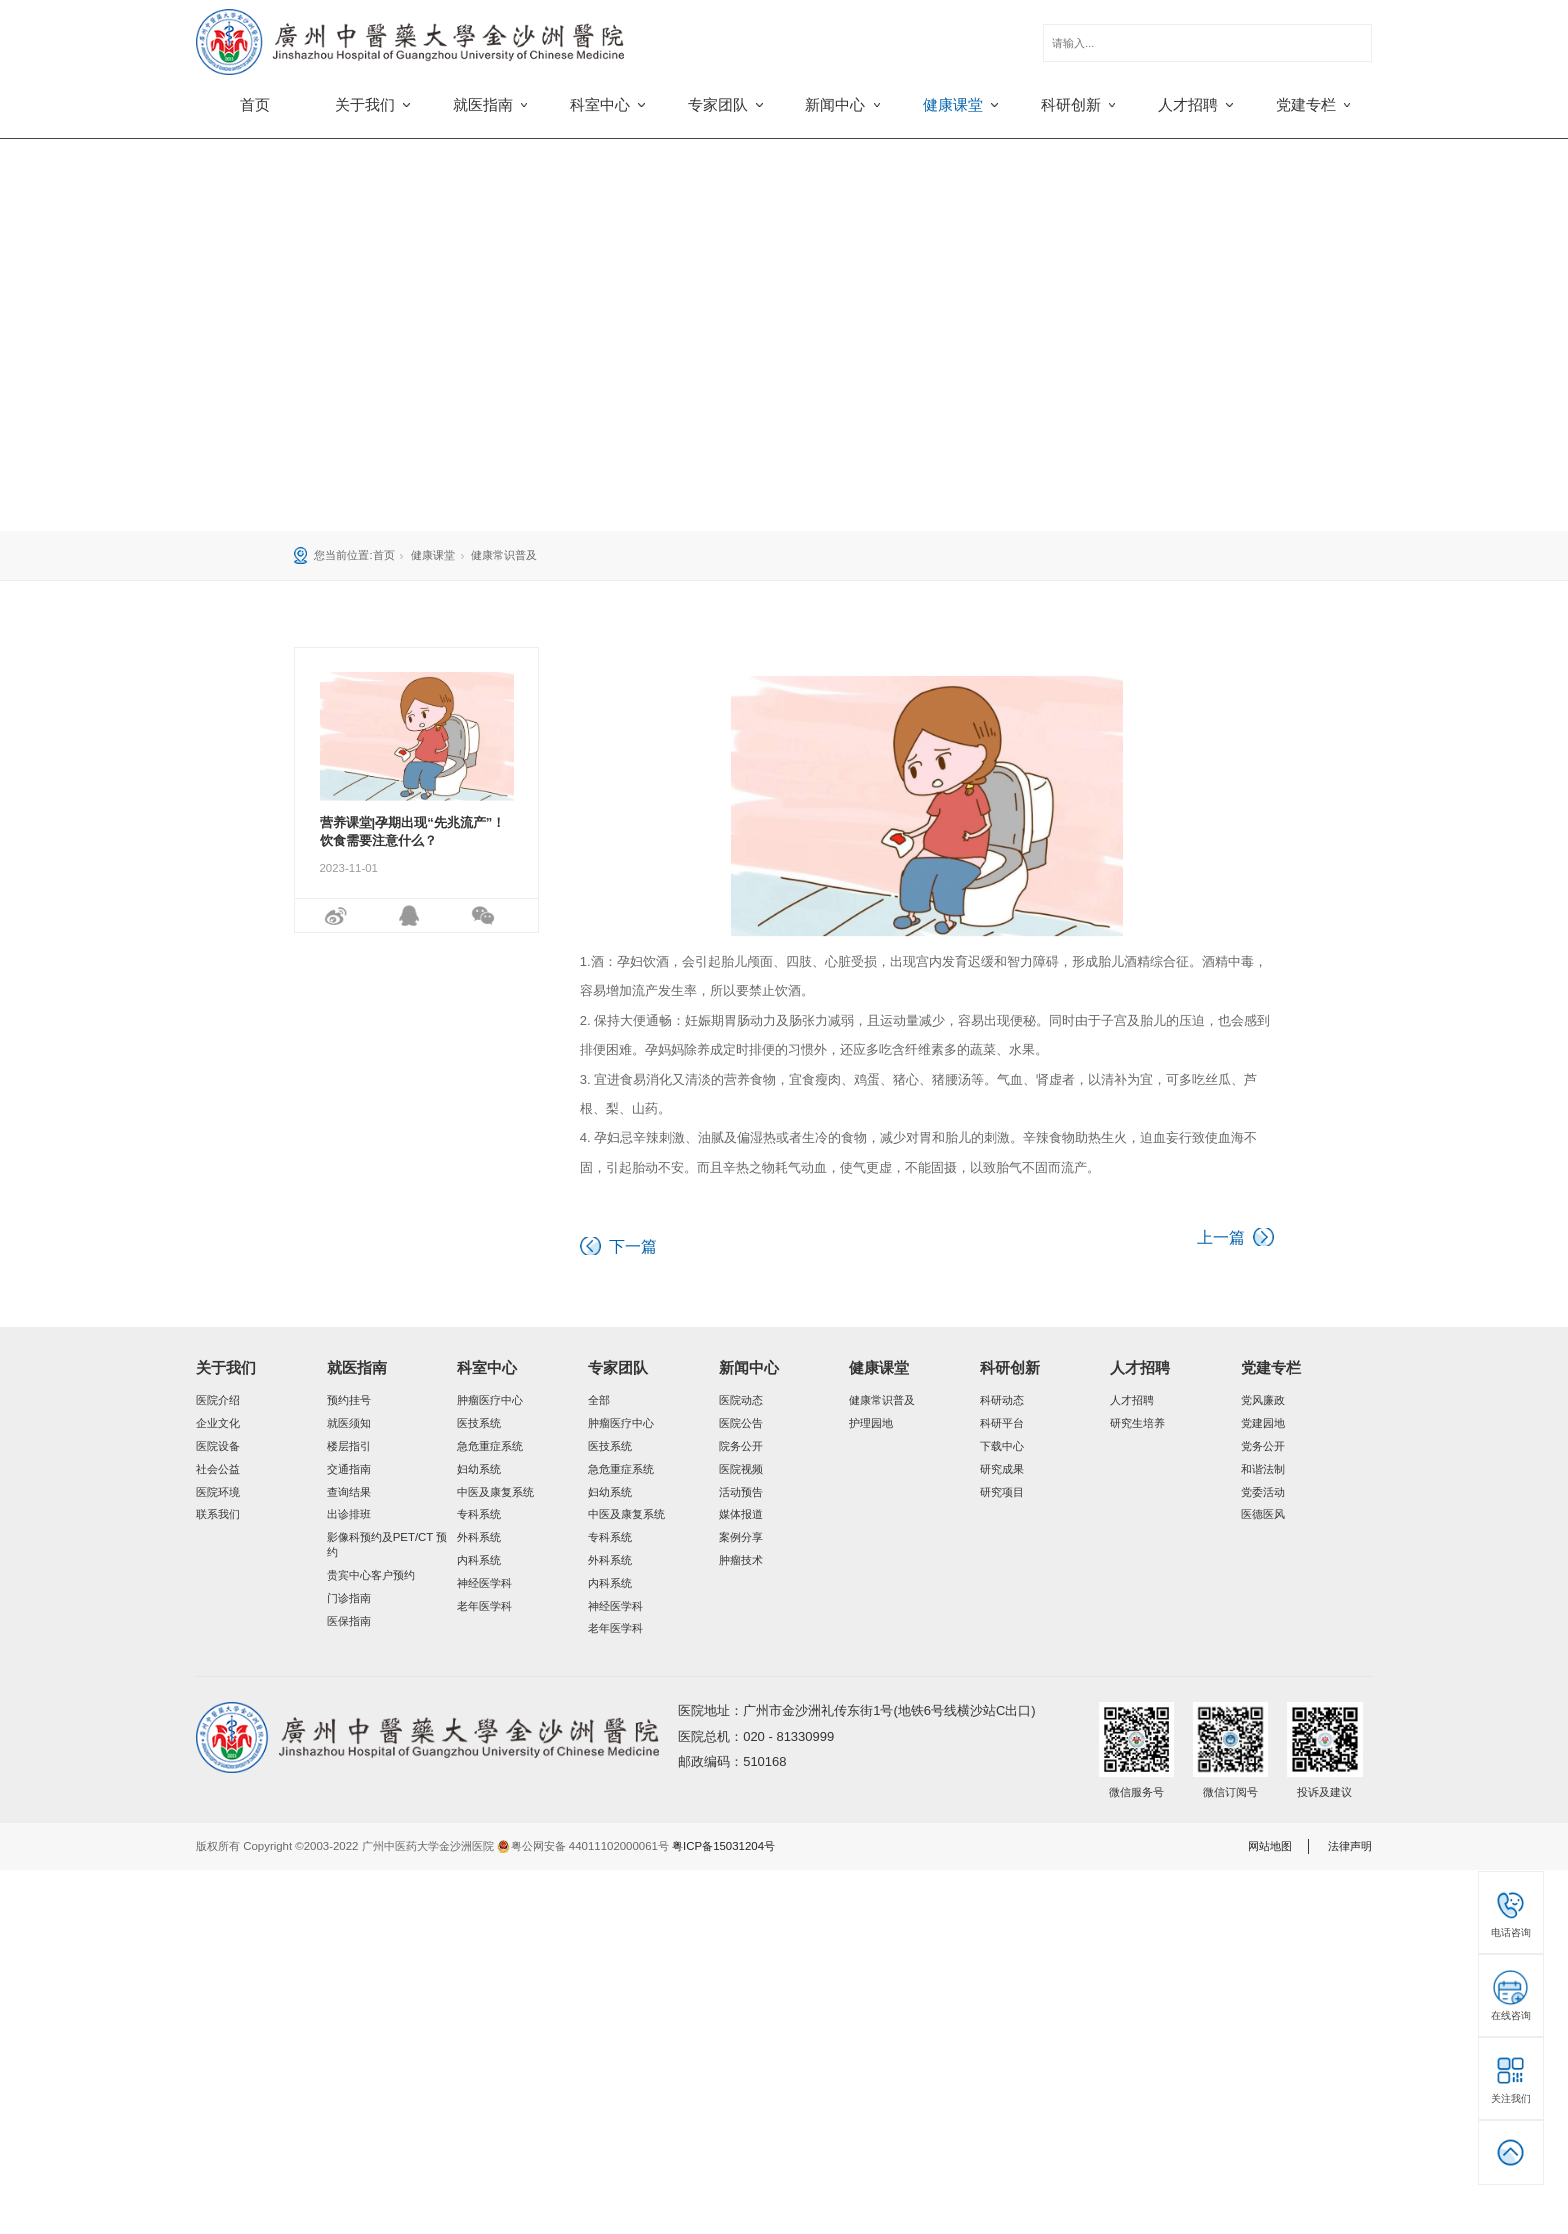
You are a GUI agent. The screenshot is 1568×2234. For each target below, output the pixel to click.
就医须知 (349, 1423)
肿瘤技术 (741, 1560)
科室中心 (487, 1368)
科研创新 (1010, 1368)
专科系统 (479, 1514)
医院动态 (741, 1400)
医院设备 (218, 1446)
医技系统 (479, 1423)
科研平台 (1002, 1423)
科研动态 (1002, 1400)
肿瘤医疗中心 (490, 1400)
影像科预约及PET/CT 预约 (387, 1544)
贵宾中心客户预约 (371, 1575)
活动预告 (741, 1492)
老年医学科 (484, 1606)
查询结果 (349, 1492)
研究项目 (1002, 1492)
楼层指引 (349, 1446)
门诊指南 (349, 1598)
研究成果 (1002, 1469)
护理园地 (871, 1423)
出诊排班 (349, 1514)
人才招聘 (1140, 1368)
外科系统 (479, 1537)
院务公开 (741, 1446)
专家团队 (618, 1368)
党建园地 (1263, 1423)
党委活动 (1263, 1492)
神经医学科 (484, 1583)
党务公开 (1263, 1446)
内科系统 (479, 1560)
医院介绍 (218, 1400)
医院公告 (741, 1423)
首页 (255, 105)
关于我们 (226, 1368)
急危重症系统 (490, 1446)
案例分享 (741, 1537)
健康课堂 (433, 555)
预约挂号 (349, 1400)
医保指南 (349, 1621)
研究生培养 (1137, 1423)
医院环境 (218, 1492)
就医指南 (357, 1368)
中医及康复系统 (495, 1492)
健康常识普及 (504, 555)
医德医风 (1263, 1514)
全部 (599, 1400)
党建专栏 (1271, 1368)
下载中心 (1002, 1446)
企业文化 (218, 1423)
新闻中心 (749, 1368)
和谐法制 (1263, 1469)
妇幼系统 (479, 1469)
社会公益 (218, 1469)
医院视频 (741, 1469)
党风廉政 (1263, 1400)
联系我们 (218, 1514)
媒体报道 (741, 1514)
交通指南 (349, 1469)
